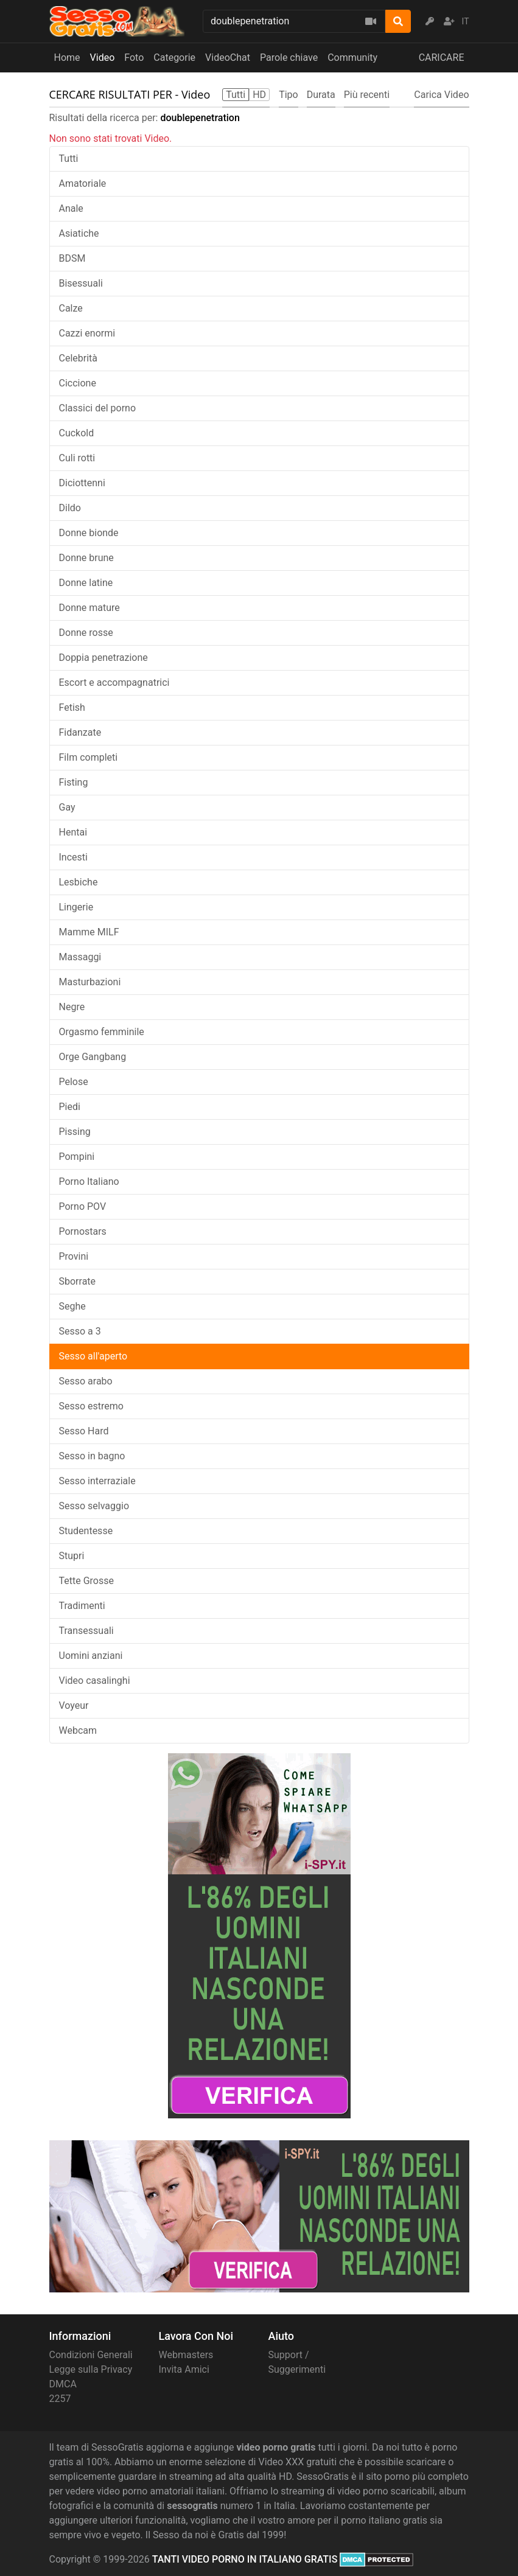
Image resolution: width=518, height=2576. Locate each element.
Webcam (78, 1730)
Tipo (288, 94)
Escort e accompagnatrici (114, 682)
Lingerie (76, 907)
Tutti (69, 158)
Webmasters (186, 2355)
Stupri (72, 1556)
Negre (72, 1007)
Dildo (70, 508)
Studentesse (86, 1531)
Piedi (69, 1106)
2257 (60, 2398)
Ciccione (77, 383)
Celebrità (78, 358)
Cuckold (76, 433)
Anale (71, 208)
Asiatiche (79, 233)
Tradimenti (82, 1605)
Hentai (73, 832)
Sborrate (77, 1281)
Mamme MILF (89, 932)
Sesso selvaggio (94, 1506)
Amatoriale (83, 183)
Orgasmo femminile (101, 1032)
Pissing (75, 1131)
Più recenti (367, 94)
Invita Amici (184, 2369)
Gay (67, 807)
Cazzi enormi (87, 333)
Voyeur (74, 1705)
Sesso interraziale (97, 1481)
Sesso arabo (86, 1381)
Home (67, 57)
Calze (71, 308)
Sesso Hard (84, 1431)
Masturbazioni (90, 982)
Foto (134, 57)
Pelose (73, 1081)
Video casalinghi (94, 1680)
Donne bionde (89, 533)
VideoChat (227, 57)
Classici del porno (97, 408)
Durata (321, 94)
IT (465, 21)
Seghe (72, 1306)
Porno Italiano (89, 1181)
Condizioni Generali (91, 2355)
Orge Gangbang (93, 1057)
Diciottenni (82, 483)
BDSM (72, 258)
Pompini (77, 1156)
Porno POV (83, 1206)
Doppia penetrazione (103, 657)
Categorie (174, 57)
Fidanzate (80, 732)
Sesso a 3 (80, 1331)
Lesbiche (78, 882)
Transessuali (86, 1630)
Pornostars (83, 1231)
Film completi (88, 757)
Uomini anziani (91, 1655)
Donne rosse (86, 632)
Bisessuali (81, 283)
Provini (74, 1256)
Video (102, 57)
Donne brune (86, 558)
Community (352, 57)
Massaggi (80, 957)
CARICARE (441, 57)
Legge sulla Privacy (91, 2369)
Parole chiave (289, 57)
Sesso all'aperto (93, 1356)
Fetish (72, 707)
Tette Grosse (86, 1580)
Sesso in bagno (92, 1456)
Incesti (73, 857)
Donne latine (86, 582)
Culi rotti (77, 458)
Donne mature (89, 607)
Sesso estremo (91, 1406)
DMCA (63, 2384)
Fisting (73, 782)
